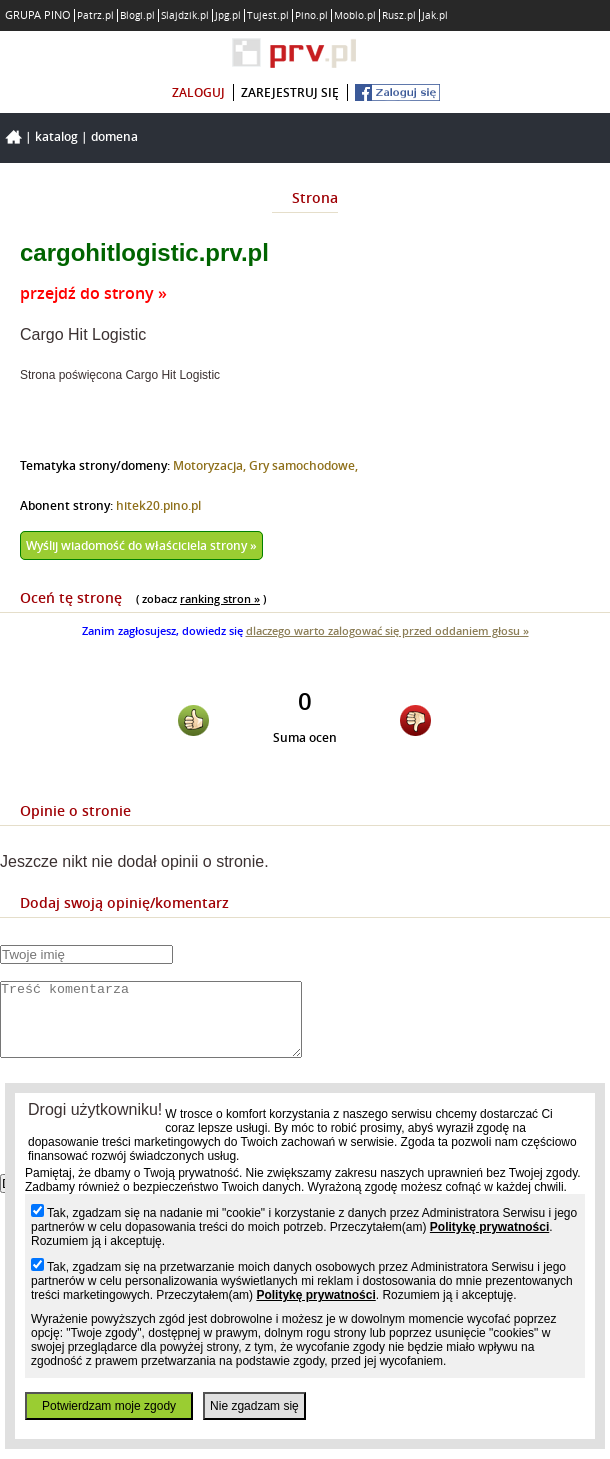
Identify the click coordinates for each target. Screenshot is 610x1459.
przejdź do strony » (93, 293)
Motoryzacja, (211, 465)
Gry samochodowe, (303, 465)
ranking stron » (220, 598)
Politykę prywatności (489, 1227)
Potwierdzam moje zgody (109, 1406)
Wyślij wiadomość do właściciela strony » (141, 545)
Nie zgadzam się (254, 1406)
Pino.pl (311, 15)
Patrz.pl (95, 15)
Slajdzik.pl (185, 15)
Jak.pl (435, 15)
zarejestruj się (290, 92)
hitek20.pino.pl (158, 505)
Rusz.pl (399, 15)
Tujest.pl (268, 15)
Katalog (56, 136)
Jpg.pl (228, 15)
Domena (114, 136)
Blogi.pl (137, 15)
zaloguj (198, 92)
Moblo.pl (355, 15)
